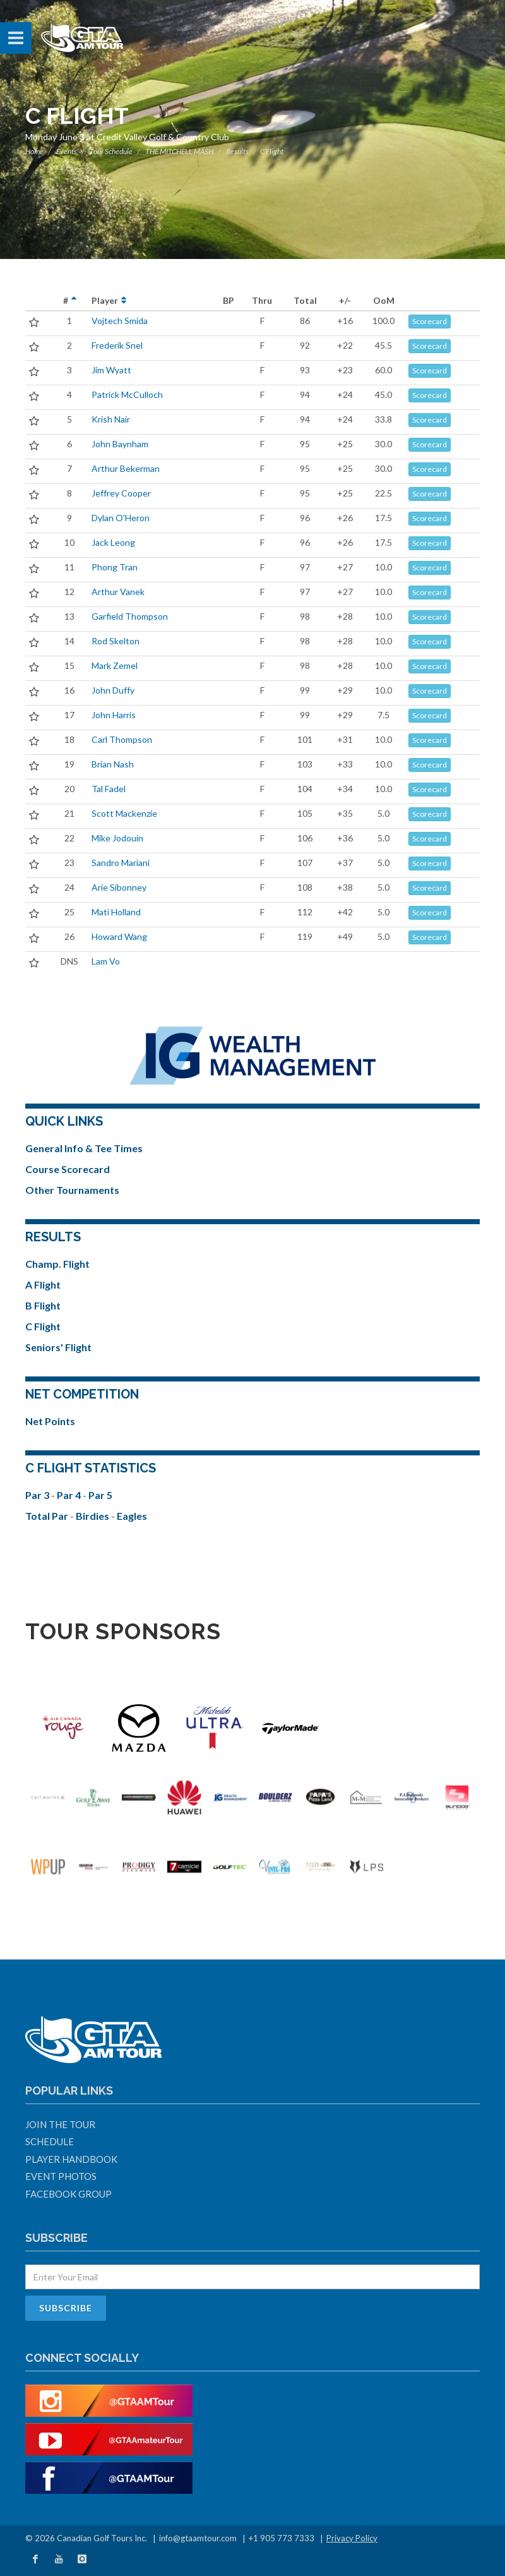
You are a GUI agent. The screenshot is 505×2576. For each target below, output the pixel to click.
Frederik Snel (117, 345)
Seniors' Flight (58, 1347)
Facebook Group (68, 2194)
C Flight (43, 1326)
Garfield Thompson (130, 616)
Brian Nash (113, 764)
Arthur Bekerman (126, 468)
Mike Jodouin (117, 838)
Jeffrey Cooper (121, 493)
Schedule (49, 2141)
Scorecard (429, 321)
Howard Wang (119, 936)
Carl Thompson (122, 739)
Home (34, 151)
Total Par (47, 1516)
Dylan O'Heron (121, 517)
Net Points (50, 1421)
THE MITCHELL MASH (179, 151)
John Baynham (120, 443)
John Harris (114, 714)
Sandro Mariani (121, 862)
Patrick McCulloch (127, 394)
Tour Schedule (111, 151)
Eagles (132, 1516)
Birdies (93, 1516)
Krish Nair (111, 419)
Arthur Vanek (118, 591)
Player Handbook (71, 2159)
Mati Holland (116, 911)
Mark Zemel (115, 665)
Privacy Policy (351, 2538)
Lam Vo (106, 961)
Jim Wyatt (111, 369)
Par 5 (100, 1495)
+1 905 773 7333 (281, 2538)
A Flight (43, 1285)
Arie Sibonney (119, 887)
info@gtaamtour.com (198, 2538)
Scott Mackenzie (124, 813)
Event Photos (61, 2176)
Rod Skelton (116, 640)
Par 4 (70, 1495)
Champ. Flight (57, 1264)
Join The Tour (60, 2124)
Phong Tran (115, 567)
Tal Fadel (109, 788)
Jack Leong (113, 542)
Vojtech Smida (120, 320)
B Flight (43, 1305)
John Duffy (113, 690)
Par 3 (38, 1495)
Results (237, 151)
